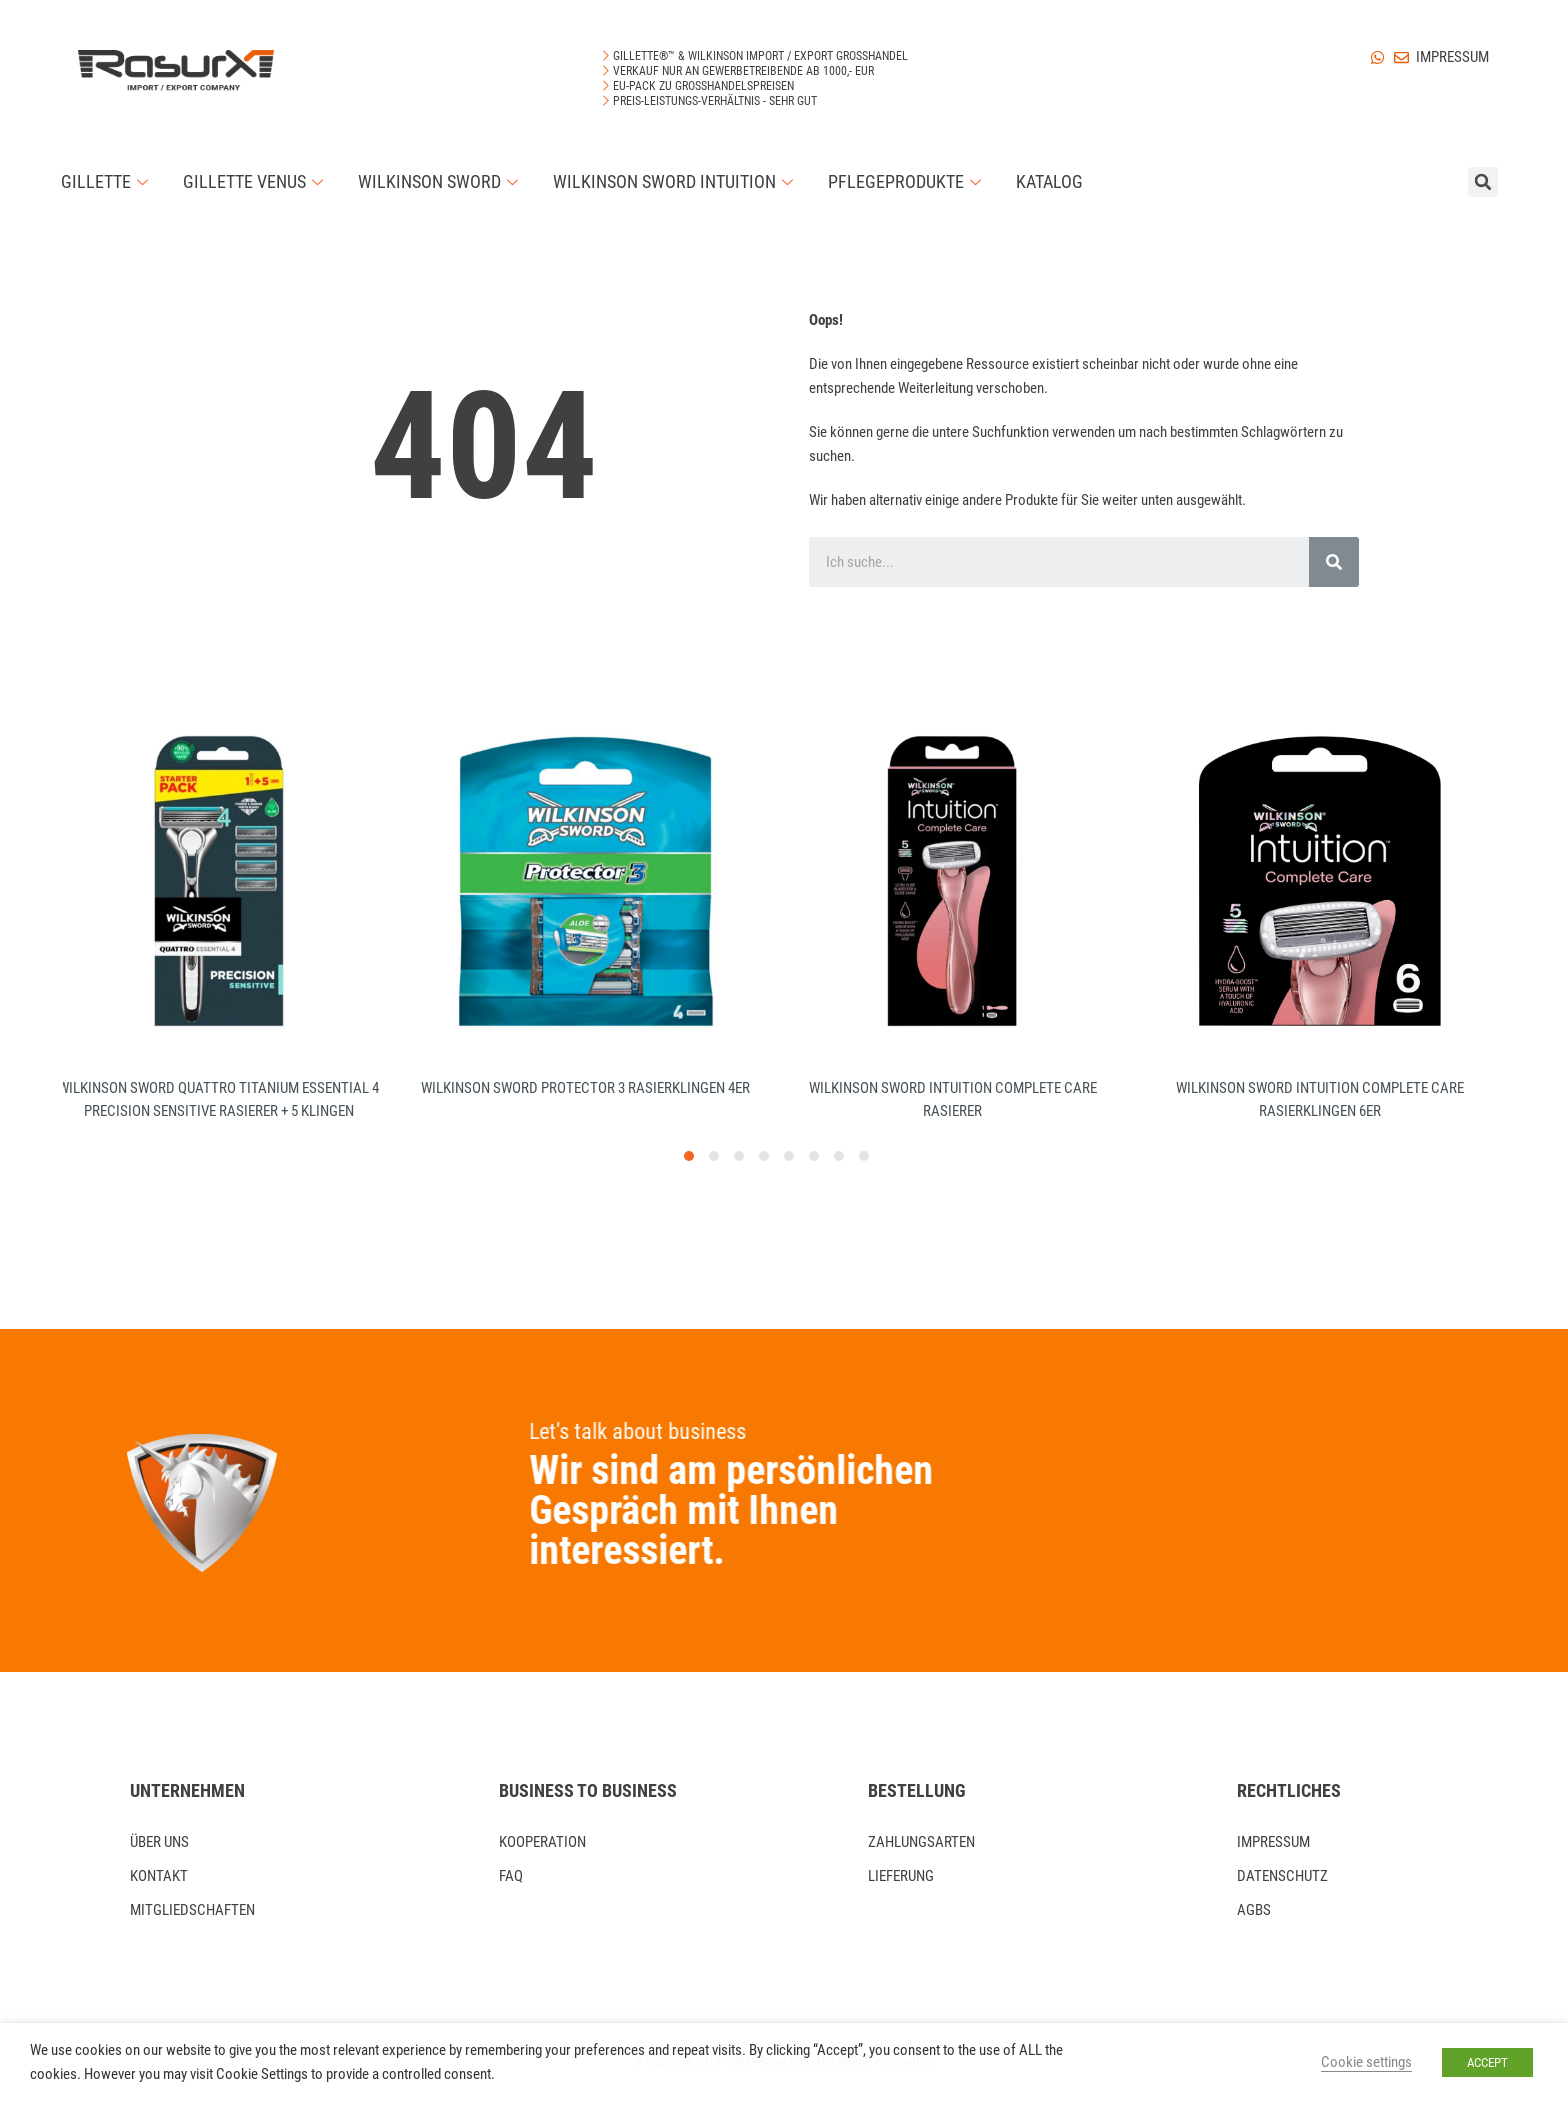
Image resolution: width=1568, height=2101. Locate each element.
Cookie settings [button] (1366, 2062)
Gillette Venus (255, 181)
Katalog (1049, 181)
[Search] (1334, 562)
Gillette (107, 181)
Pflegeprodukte (907, 181)
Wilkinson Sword (440, 181)
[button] (689, 1156)
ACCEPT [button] (1487, 2062)
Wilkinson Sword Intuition (675, 181)
